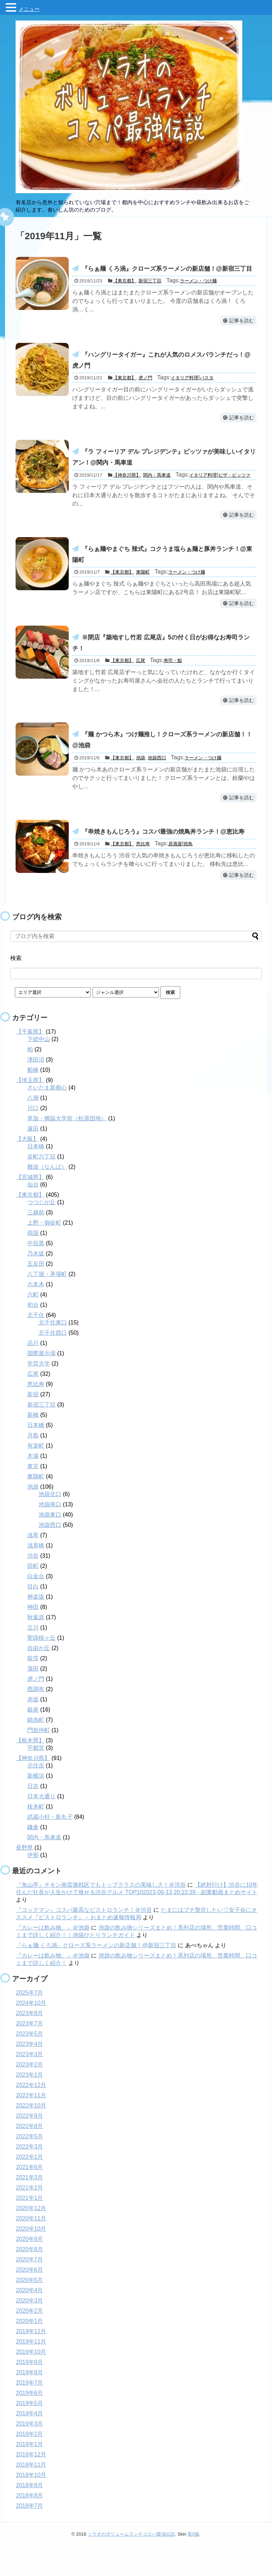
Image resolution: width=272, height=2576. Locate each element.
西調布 (35, 1719)
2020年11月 (31, 2248)
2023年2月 (29, 2094)
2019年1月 (29, 2474)
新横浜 (35, 1805)
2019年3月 (29, 2453)
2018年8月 (29, 2525)
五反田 (35, 1293)
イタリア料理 (184, 393)
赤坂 (33, 1729)
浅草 (33, 1565)
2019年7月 (29, 2412)
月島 (33, 1465)
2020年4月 (29, 2320)
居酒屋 (175, 872)
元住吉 (35, 1795)
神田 (33, 1637)
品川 (33, 1373)
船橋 (33, 1100)
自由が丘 (38, 1678)
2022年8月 (29, 2156)
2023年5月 (29, 2063)
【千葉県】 (30, 1061)
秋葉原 (35, 1647)
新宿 (33, 1424)
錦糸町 (35, 1750)
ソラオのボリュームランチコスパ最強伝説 (131, 2563)
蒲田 (33, 1698)
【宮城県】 (30, 1207)
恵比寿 (143, 872)
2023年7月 (29, 2053)
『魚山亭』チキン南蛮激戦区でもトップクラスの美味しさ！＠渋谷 (101, 1914)
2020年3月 (29, 2330)
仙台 (33, 1214)
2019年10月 (31, 2382)
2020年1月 (29, 2351)
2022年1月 (29, 2187)
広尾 (140, 685)
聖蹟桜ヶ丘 (41, 1667)
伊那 (33, 1885)
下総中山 (38, 1069)
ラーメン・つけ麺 (198, 294)
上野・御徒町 (44, 1252)
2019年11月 (31, 2371)
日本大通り (41, 1826)
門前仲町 (38, 1760)
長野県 (24, 1877)
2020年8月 (29, 2279)
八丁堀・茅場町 (47, 1304)
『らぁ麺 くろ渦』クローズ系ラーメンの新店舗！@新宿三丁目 (96, 1975)
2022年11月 (31, 2125)
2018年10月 (31, 2505)
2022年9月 (29, 2146)
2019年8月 (29, 2402)
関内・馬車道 (157, 493)
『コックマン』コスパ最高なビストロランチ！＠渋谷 (84, 1940)
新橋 (33, 1445)
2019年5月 (29, 2433)
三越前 (35, 1242)
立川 (33, 1657)
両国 (33, 1263)
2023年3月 (29, 2084)
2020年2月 (29, 2341)
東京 (33, 1496)
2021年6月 (29, 2197)
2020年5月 (29, 2310)
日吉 (33, 1816)
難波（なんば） (47, 1197)
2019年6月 (29, 2423)
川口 (33, 1138)
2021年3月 (29, 2207)
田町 (33, 1596)
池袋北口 (50, 1524)
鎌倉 (33, 1857)
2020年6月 (29, 2299)
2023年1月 (29, 2104)
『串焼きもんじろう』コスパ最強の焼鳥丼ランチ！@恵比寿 (168, 859)
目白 (33, 1616)
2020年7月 (29, 2289)
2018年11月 (31, 2494)
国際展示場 (41, 1383)
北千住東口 (53, 1352)
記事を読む (238, 334)
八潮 (33, 1128)
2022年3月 (29, 2176)
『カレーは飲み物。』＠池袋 (53, 1957)
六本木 (35, 1314)
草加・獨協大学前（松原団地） (67, 1148)
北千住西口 (53, 1362)
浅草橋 (35, 1575)
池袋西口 (157, 785)
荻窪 (33, 1688)
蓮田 (33, 1158)
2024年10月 (31, 2033)
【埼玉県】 (30, 1110)
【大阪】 (27, 1169)
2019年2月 (29, 2464)
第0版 (193, 2563)
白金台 (35, 1606)
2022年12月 (31, 2115)
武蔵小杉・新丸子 (50, 1847)
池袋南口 (50, 1534)
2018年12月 (31, 2484)
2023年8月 (29, 2043)
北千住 (35, 1345)
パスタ (207, 393)
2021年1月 (29, 2228)
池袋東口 (50, 1544)
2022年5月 (29, 2166)
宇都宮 (35, 1778)
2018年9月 (29, 2515)
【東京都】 (124, 294)
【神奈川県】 (127, 493)
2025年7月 (29, 2022)
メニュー (29, 9)
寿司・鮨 (173, 685)
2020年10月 (31, 2258)
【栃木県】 (30, 1770)
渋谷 (33, 1585)
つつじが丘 (41, 1232)
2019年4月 (29, 2443)
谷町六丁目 (41, 1186)
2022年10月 (31, 2135)
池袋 (140, 785)
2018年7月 (29, 2535)
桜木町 (35, 1836)
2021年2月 (29, 2217)
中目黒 (35, 1273)
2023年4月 (29, 2074)
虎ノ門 (145, 393)
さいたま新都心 (47, 1117)
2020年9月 (29, 2269)
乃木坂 (35, 1283)
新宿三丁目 (150, 294)
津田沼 (35, 1089)
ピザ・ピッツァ (234, 493)
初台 (33, 1335)
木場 (33, 1486)
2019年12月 (31, 2361)
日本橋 (35, 1176)
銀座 (33, 1739)
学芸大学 (38, 1393)
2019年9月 (29, 2392)
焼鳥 (188, 872)
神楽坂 (35, 1626)
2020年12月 (31, 2238)
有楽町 (35, 1475)
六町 (33, 1324)
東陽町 (143, 593)
